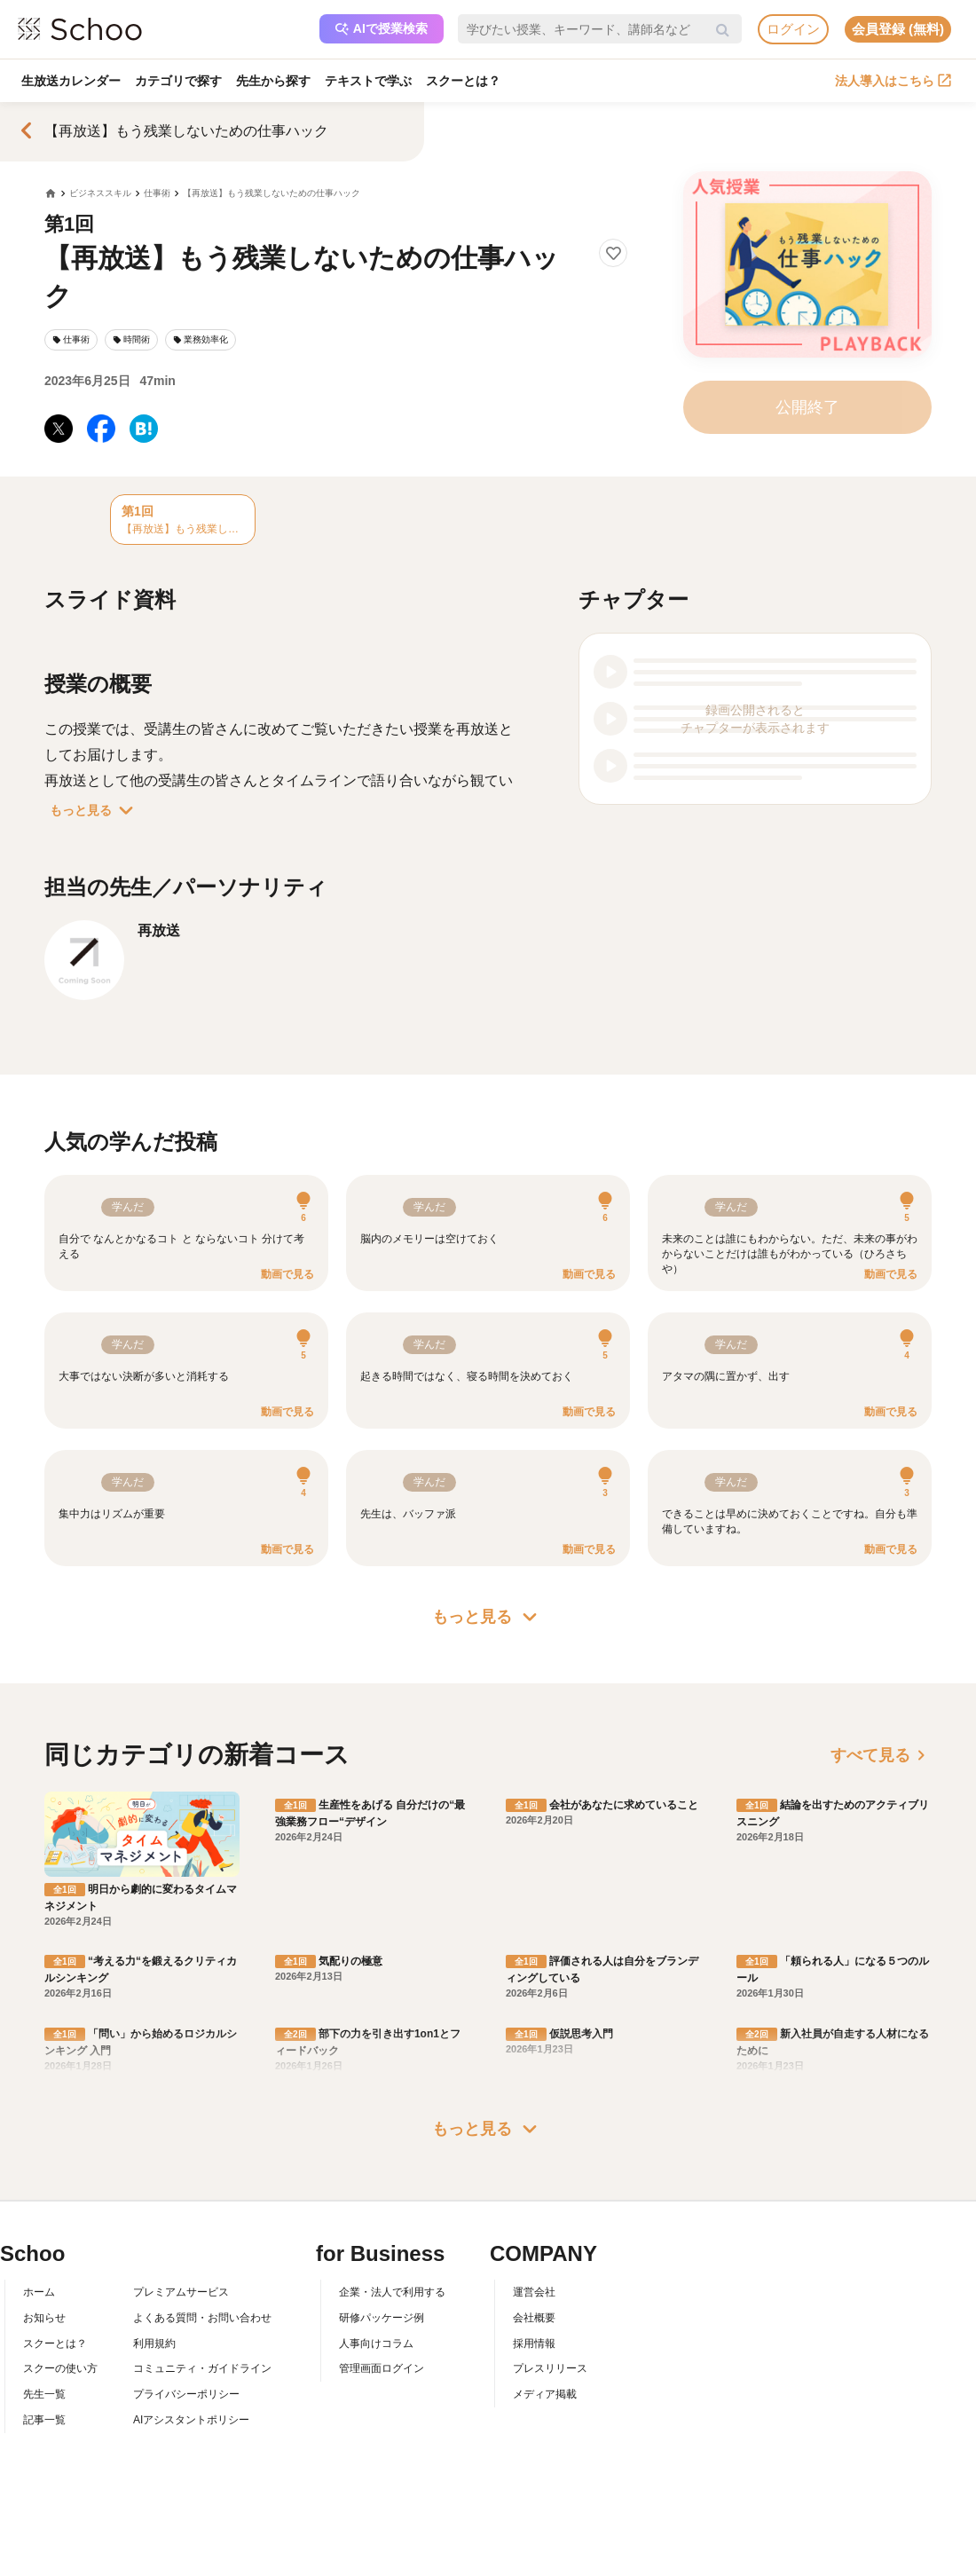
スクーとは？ (463, 81)
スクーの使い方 (60, 2368)
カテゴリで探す (178, 81)
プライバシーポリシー (186, 2394)
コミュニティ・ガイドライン (202, 2368)
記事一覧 (44, 2420)
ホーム (39, 2292)
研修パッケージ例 (381, 2318)
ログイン (793, 28)
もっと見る (95, 810)
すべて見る (881, 1755)
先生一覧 (44, 2394)
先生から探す (273, 81)
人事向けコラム (376, 2343)
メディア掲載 (545, 2394)
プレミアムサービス (181, 2292)
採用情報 (534, 2343)
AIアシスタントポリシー (191, 2420)
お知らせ (44, 2318)
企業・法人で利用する (392, 2292)
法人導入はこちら (893, 81)
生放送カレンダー (71, 81)
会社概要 (534, 2318)
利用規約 (154, 2343)
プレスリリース (550, 2368)
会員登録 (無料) (898, 28)
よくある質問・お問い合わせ (202, 2318)
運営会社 (534, 2292)
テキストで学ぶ (368, 81)
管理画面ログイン (381, 2368)
